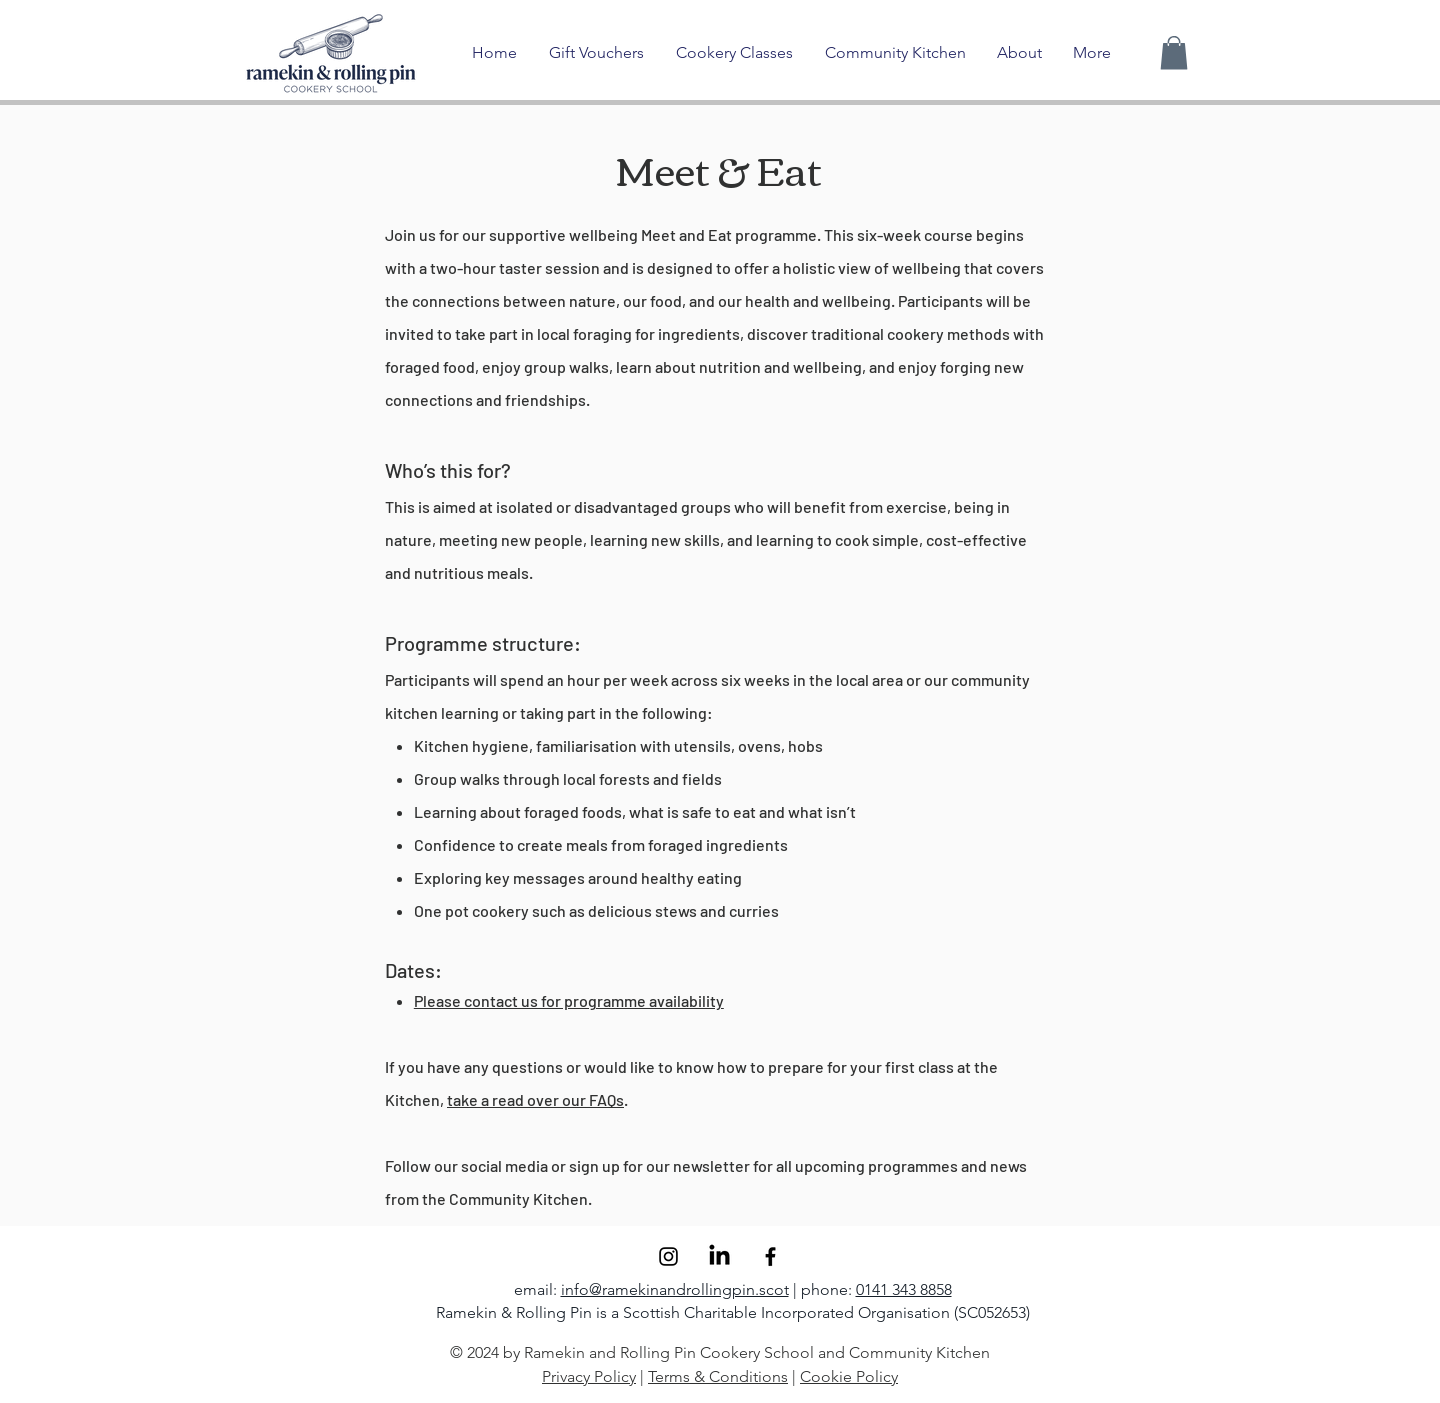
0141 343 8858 (904, 1289)
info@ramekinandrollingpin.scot (675, 1289)
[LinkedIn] (719, 1256)
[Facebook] (770, 1256)
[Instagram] (668, 1256)
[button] (1174, 52)
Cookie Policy (849, 1376)
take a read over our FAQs (535, 1099)
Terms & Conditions (718, 1376)
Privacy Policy (589, 1376)
